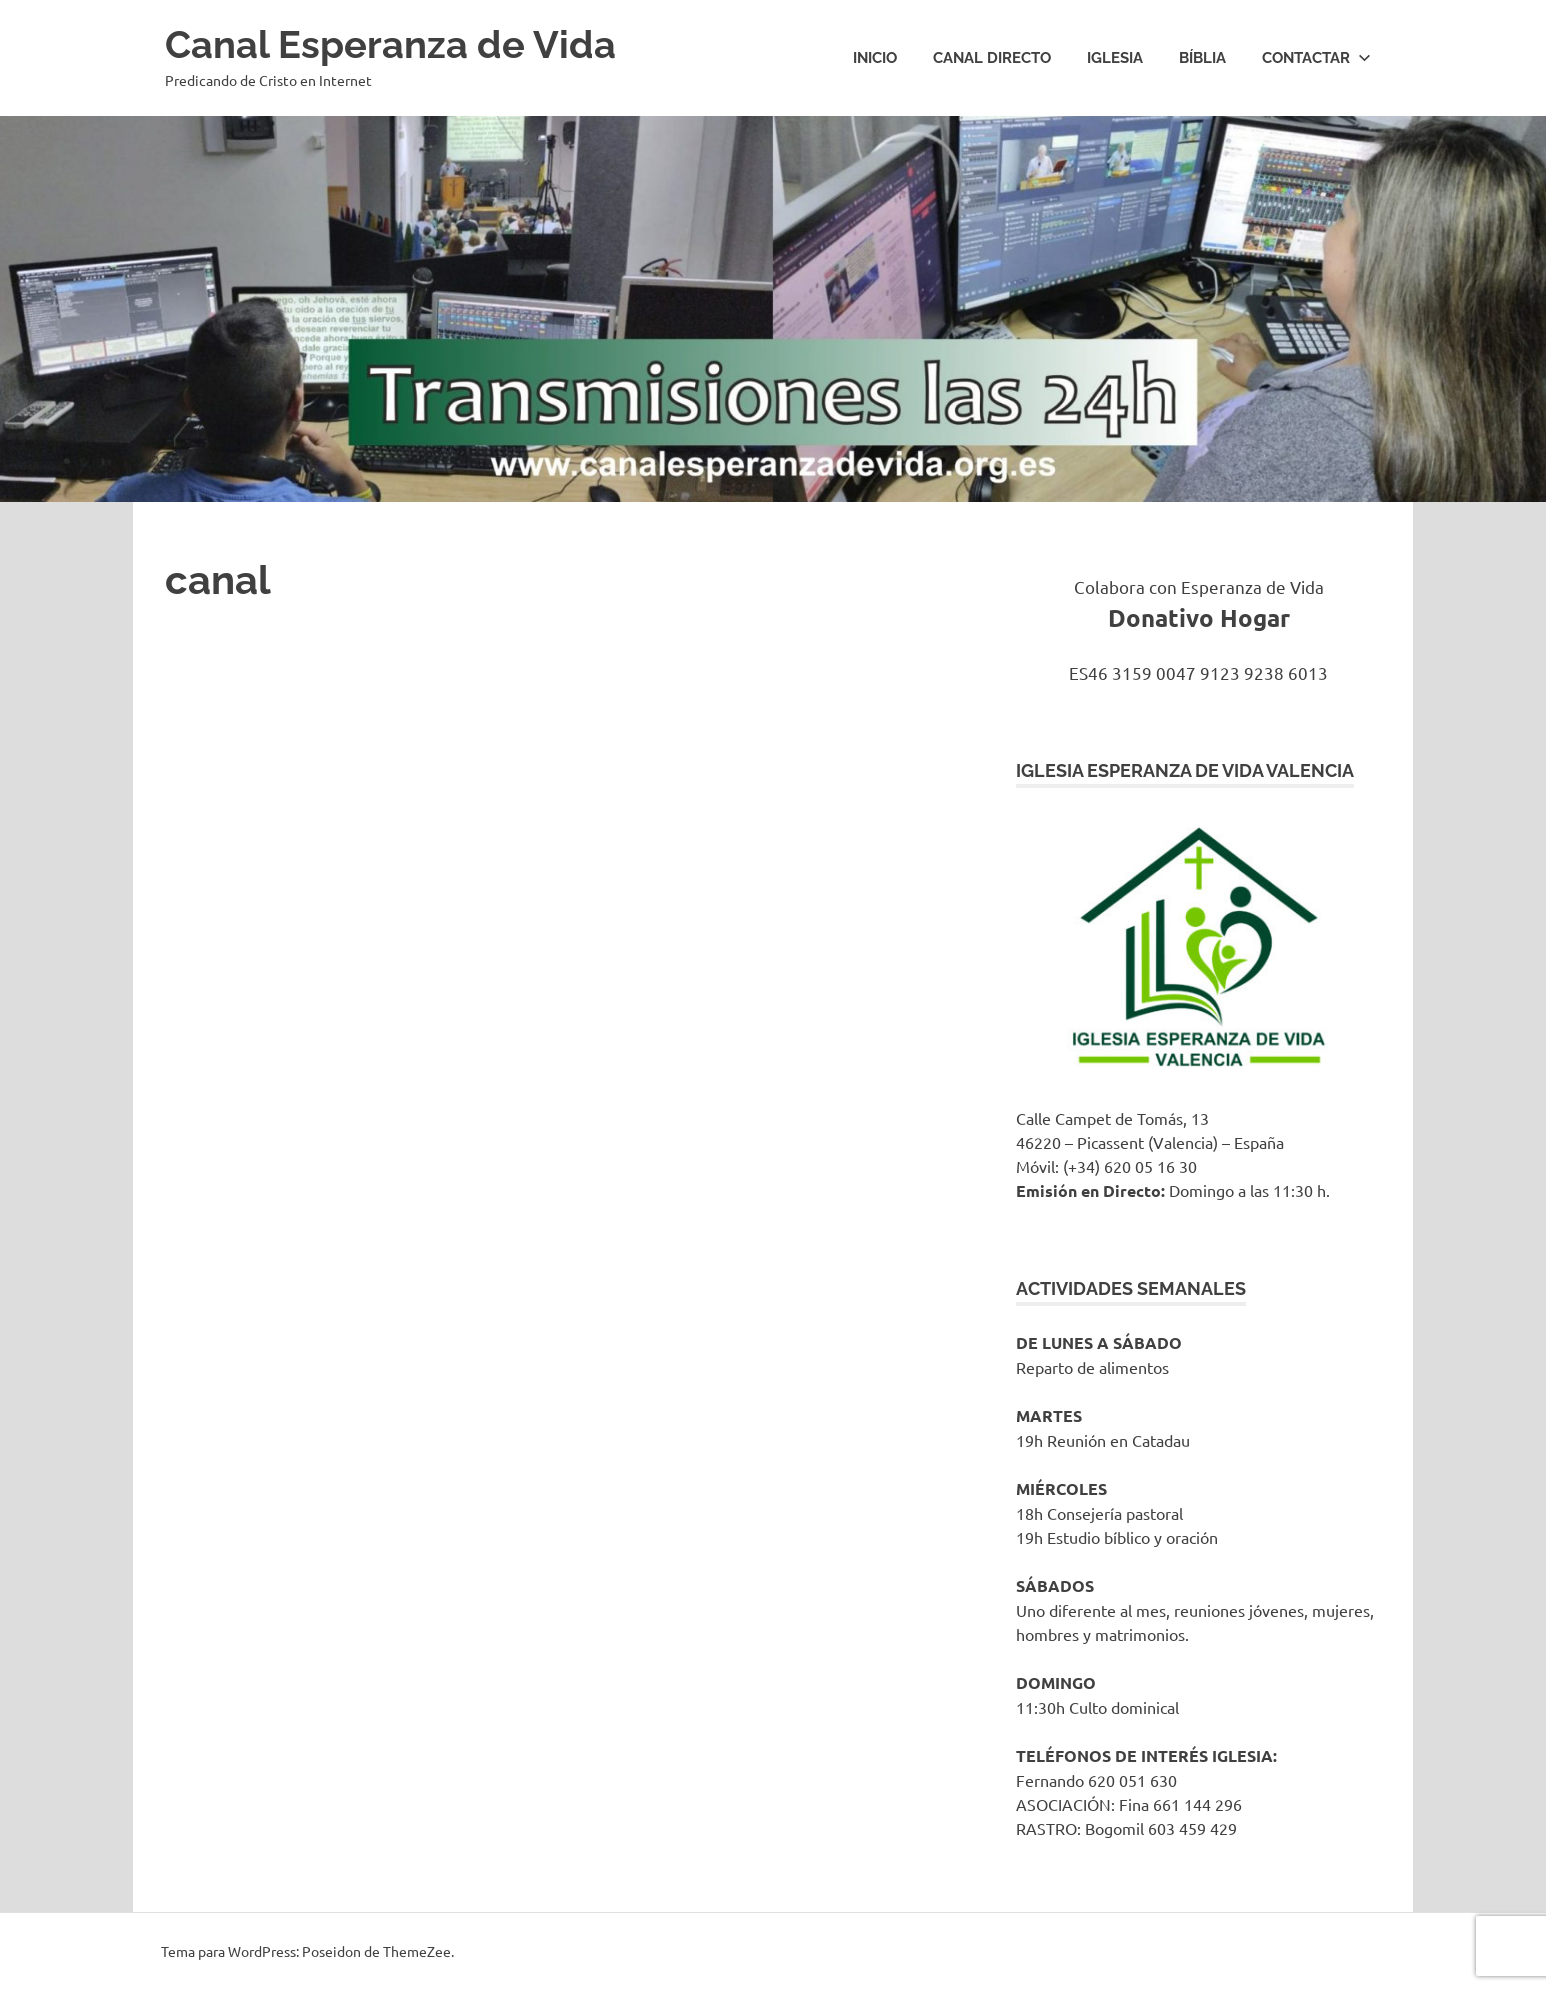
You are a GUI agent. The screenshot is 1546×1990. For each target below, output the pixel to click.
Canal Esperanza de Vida (390, 44)
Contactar (1316, 58)
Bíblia (1202, 58)
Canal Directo (992, 58)
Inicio (875, 58)
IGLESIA (1115, 58)
